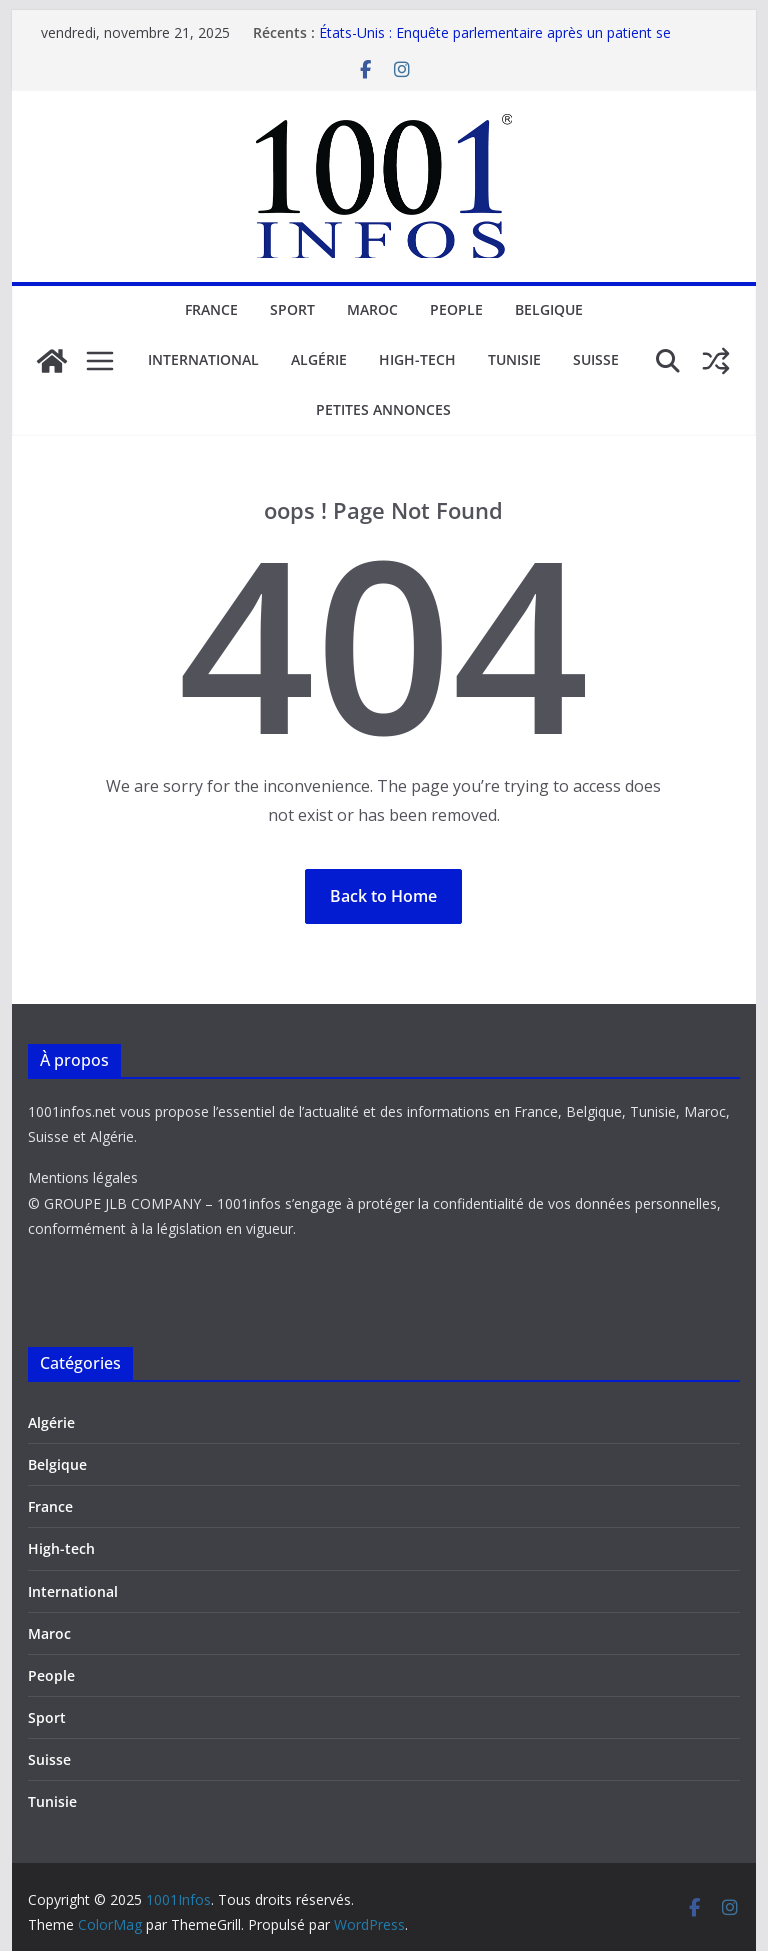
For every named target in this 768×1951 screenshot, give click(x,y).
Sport (292, 309)
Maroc (372, 309)
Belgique (549, 309)
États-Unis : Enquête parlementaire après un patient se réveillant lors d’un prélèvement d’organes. (495, 42)
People (456, 309)
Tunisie (514, 359)
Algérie (319, 359)
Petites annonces (383, 409)
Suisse (596, 359)
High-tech (417, 359)
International (203, 359)
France (211, 309)
